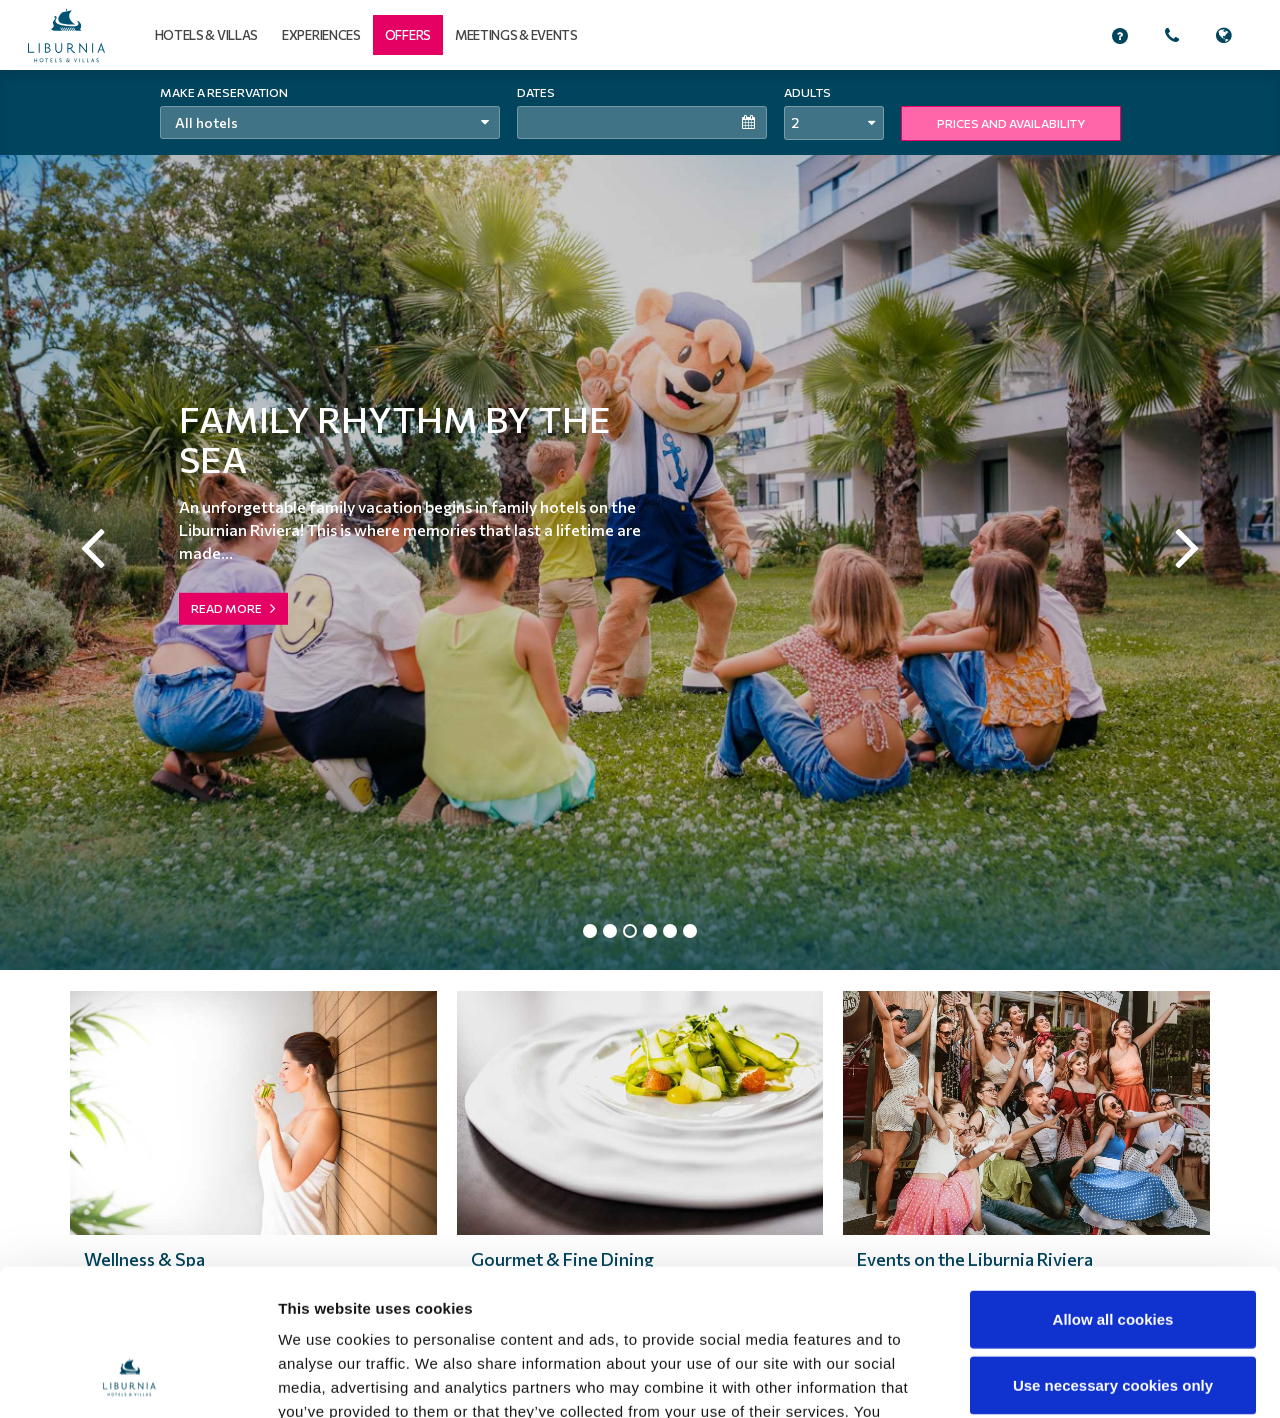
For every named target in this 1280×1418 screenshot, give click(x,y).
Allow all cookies (1113, 1181)
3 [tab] (630, 932)
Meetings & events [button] (516, 35)
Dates (536, 92)
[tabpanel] (640, 520)
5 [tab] (670, 932)
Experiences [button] (321, 35)
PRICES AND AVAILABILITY (1011, 123)
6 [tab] (690, 932)
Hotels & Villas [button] (207, 35)
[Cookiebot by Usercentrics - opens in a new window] (129, 1379)
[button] (408, 35)
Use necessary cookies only (1113, 1247)
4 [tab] (650, 932)
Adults (807, 92)
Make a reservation (224, 92)
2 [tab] (610, 932)
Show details (1044, 1378)
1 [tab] (590, 932)
